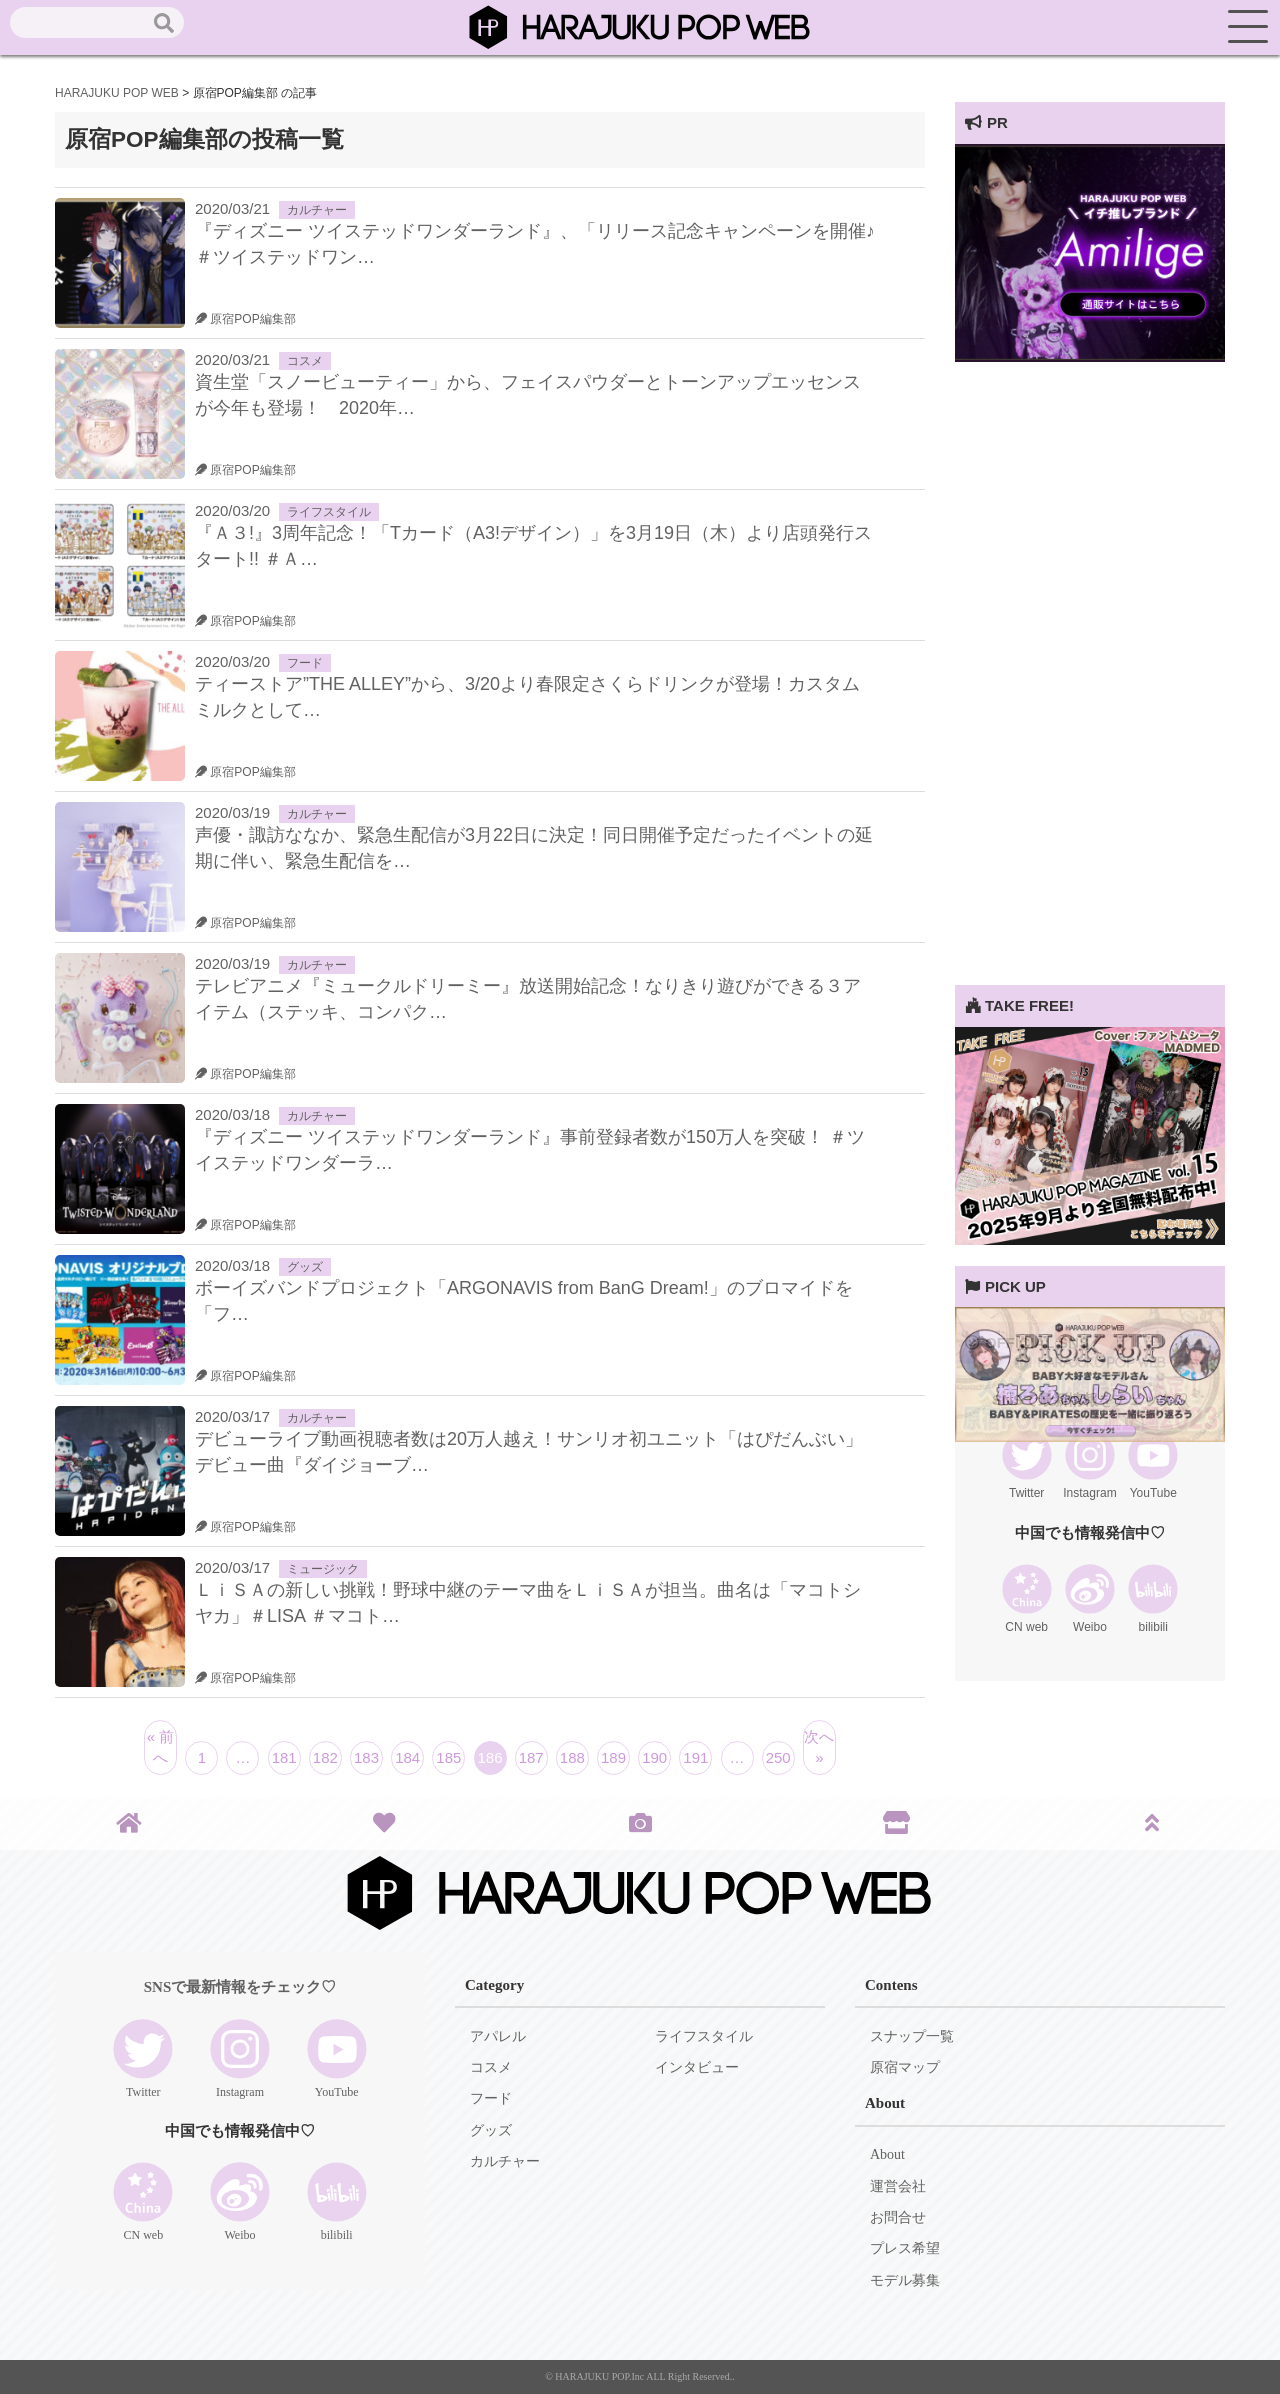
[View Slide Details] (1090, 356)
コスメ (305, 361)
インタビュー (697, 2067)
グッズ (305, 1267)
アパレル (498, 2036)
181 (284, 1757)
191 (695, 1757)
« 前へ (161, 1747)
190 (654, 1757)
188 (572, 1757)
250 (778, 1757)
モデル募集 (905, 2280)
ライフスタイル (329, 512)
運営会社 (898, 2186)
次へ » (819, 1747)
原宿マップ (905, 2067)
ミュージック (323, 1569)
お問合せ (898, 2217)
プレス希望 (905, 2248)
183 (366, 1757)
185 (448, 1757)
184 (407, 1757)
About (887, 2154)
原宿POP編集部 (245, 319)
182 (325, 1757)
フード (305, 663)
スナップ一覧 (912, 2036)
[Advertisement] (1090, 685)
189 (613, 1757)
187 (531, 1757)
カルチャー (317, 210)
